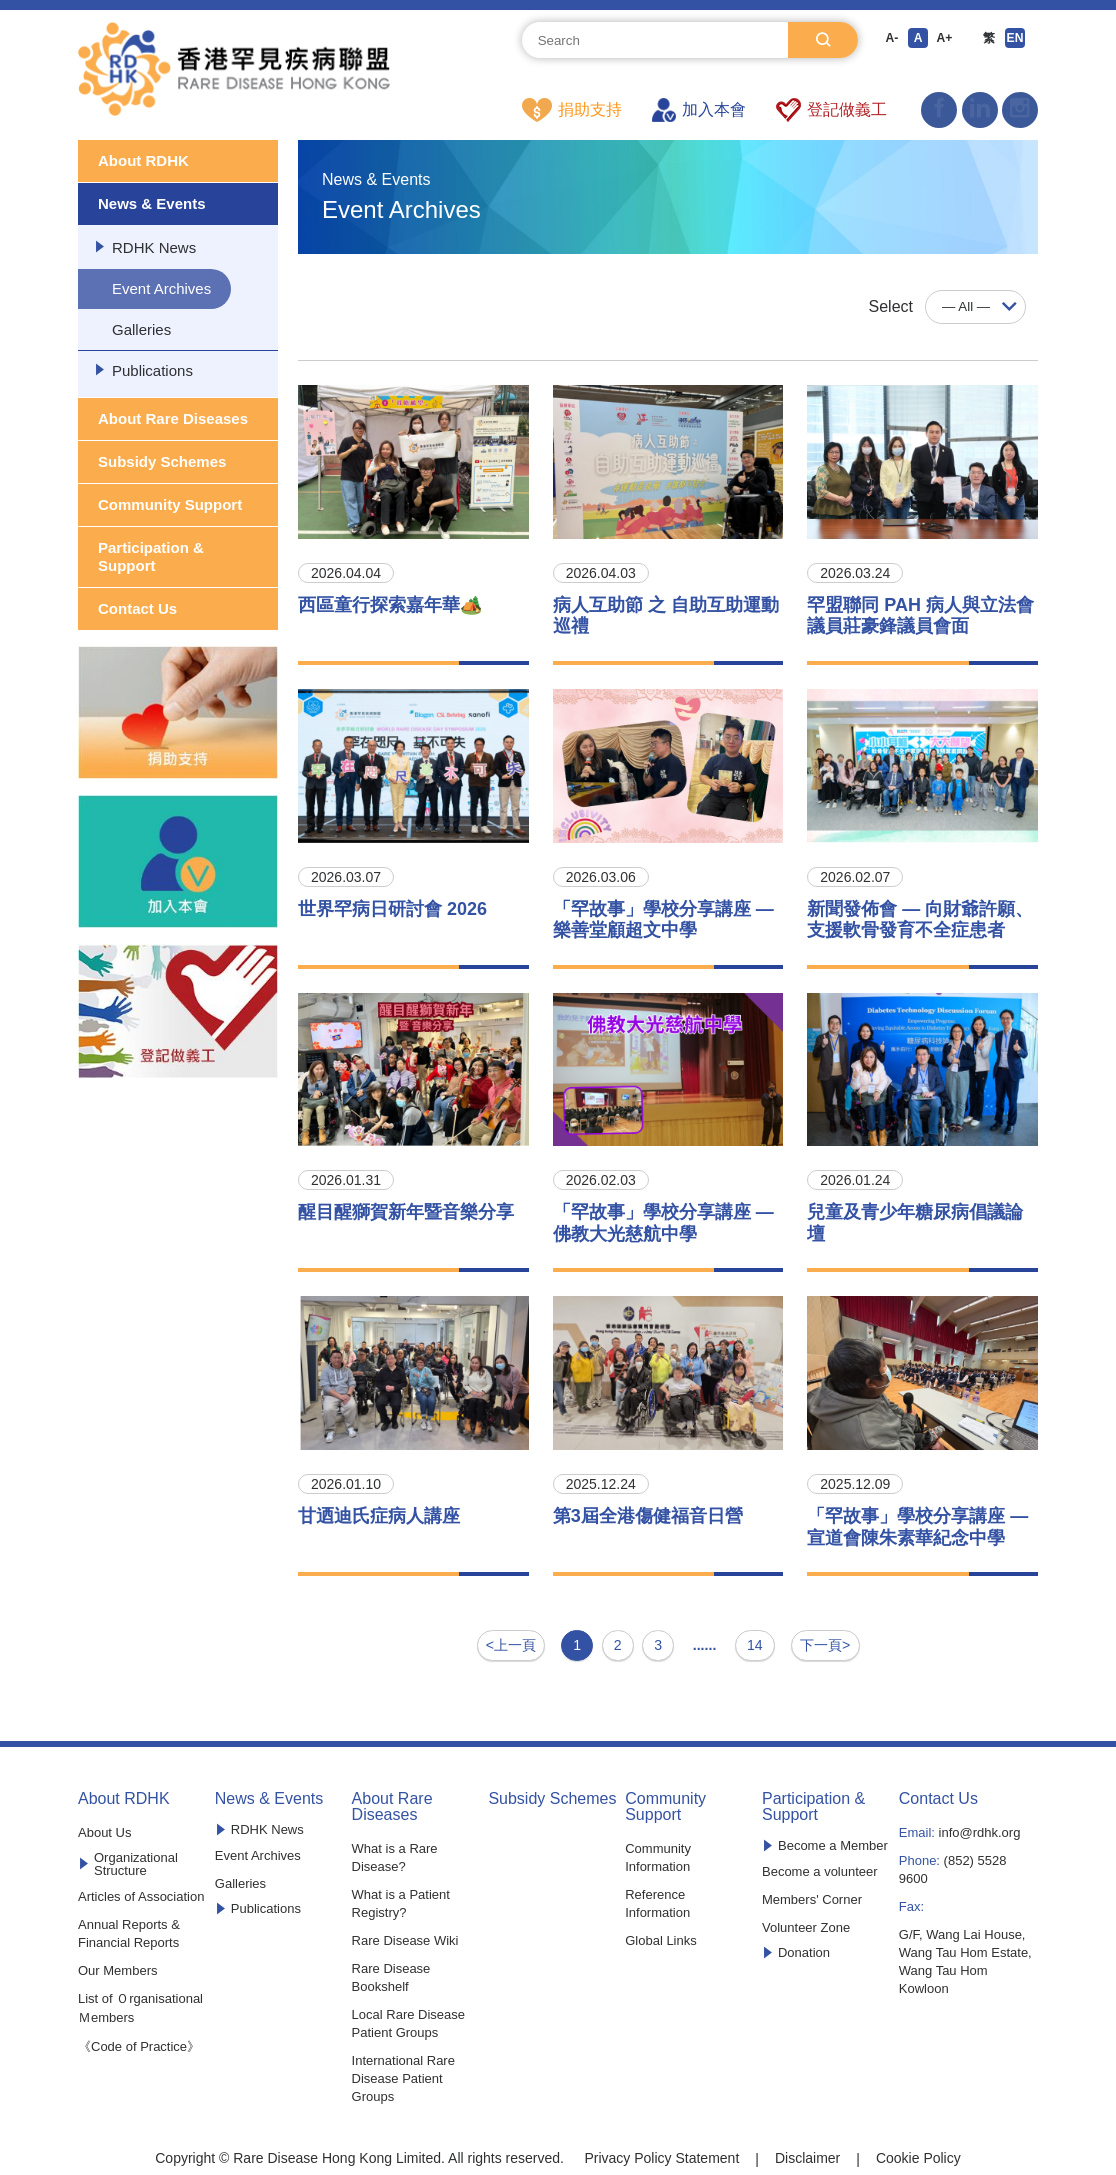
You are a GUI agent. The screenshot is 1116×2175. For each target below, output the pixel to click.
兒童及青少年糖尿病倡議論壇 (915, 1224)
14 (751, 1642)
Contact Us (137, 609)
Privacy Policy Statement (661, 2152)
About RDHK (143, 161)
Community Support (170, 505)
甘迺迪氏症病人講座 (379, 1517)
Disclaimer (807, 2152)
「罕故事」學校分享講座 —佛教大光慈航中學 (663, 1224)
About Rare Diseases (173, 419)
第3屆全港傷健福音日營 (648, 1517)
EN (1025, 40)
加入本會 (699, 110)
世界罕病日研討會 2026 (392, 910)
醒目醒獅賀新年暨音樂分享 (406, 1213)
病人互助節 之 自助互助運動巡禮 (666, 617)
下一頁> (822, 1642)
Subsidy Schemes (162, 462)
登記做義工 (831, 110)
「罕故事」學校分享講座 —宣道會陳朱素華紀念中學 (917, 1528)
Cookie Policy (918, 2152)
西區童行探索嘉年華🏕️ (390, 606)
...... (707, 1642)
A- (888, 40)
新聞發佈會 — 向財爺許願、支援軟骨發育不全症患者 (920, 921)
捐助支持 (572, 110)
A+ (948, 40)
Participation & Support (151, 557)
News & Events (152, 204)
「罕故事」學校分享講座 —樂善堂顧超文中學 (663, 921)
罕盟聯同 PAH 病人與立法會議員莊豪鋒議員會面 (920, 617)
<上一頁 (513, 1642)
